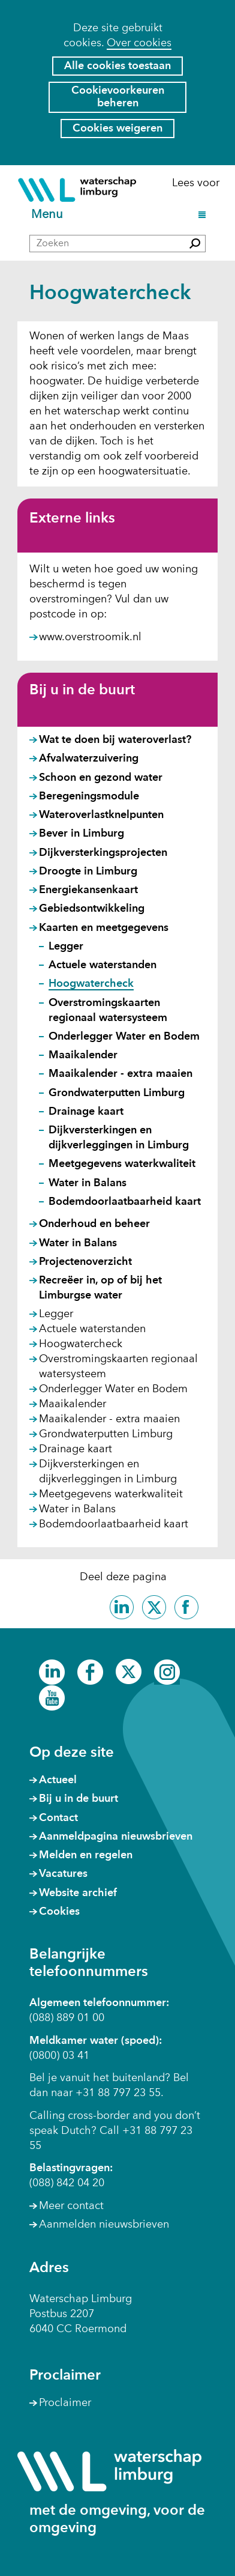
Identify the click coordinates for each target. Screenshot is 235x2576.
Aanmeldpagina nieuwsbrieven (115, 1836)
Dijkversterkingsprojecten (103, 852)
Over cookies (139, 43)
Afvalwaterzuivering (88, 758)
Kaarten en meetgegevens (103, 928)
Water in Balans (87, 1183)
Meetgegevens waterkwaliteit (122, 1164)
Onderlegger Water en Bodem (124, 1036)
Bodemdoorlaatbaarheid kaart (125, 1201)
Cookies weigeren (117, 128)
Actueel (58, 1780)
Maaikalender (83, 1055)
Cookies (59, 1911)
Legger (66, 946)
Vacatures (63, 1873)
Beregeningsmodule (89, 796)
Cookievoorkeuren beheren (117, 97)
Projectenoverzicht (85, 1261)
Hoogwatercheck (91, 983)
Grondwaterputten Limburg (117, 1093)
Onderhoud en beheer (94, 1224)
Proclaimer (65, 2403)
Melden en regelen (85, 1855)
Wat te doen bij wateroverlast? (115, 740)
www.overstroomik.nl (90, 638)
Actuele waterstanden (102, 965)
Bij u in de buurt (82, 690)
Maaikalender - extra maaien (120, 1073)
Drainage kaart (86, 1111)
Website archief (78, 1893)
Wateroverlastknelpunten (101, 815)
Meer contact (71, 2206)
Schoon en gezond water (100, 777)
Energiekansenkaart (88, 890)
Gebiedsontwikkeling (91, 908)
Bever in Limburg (81, 833)
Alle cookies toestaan (117, 66)
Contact (58, 1818)
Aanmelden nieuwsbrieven (104, 2224)
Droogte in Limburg (88, 871)
